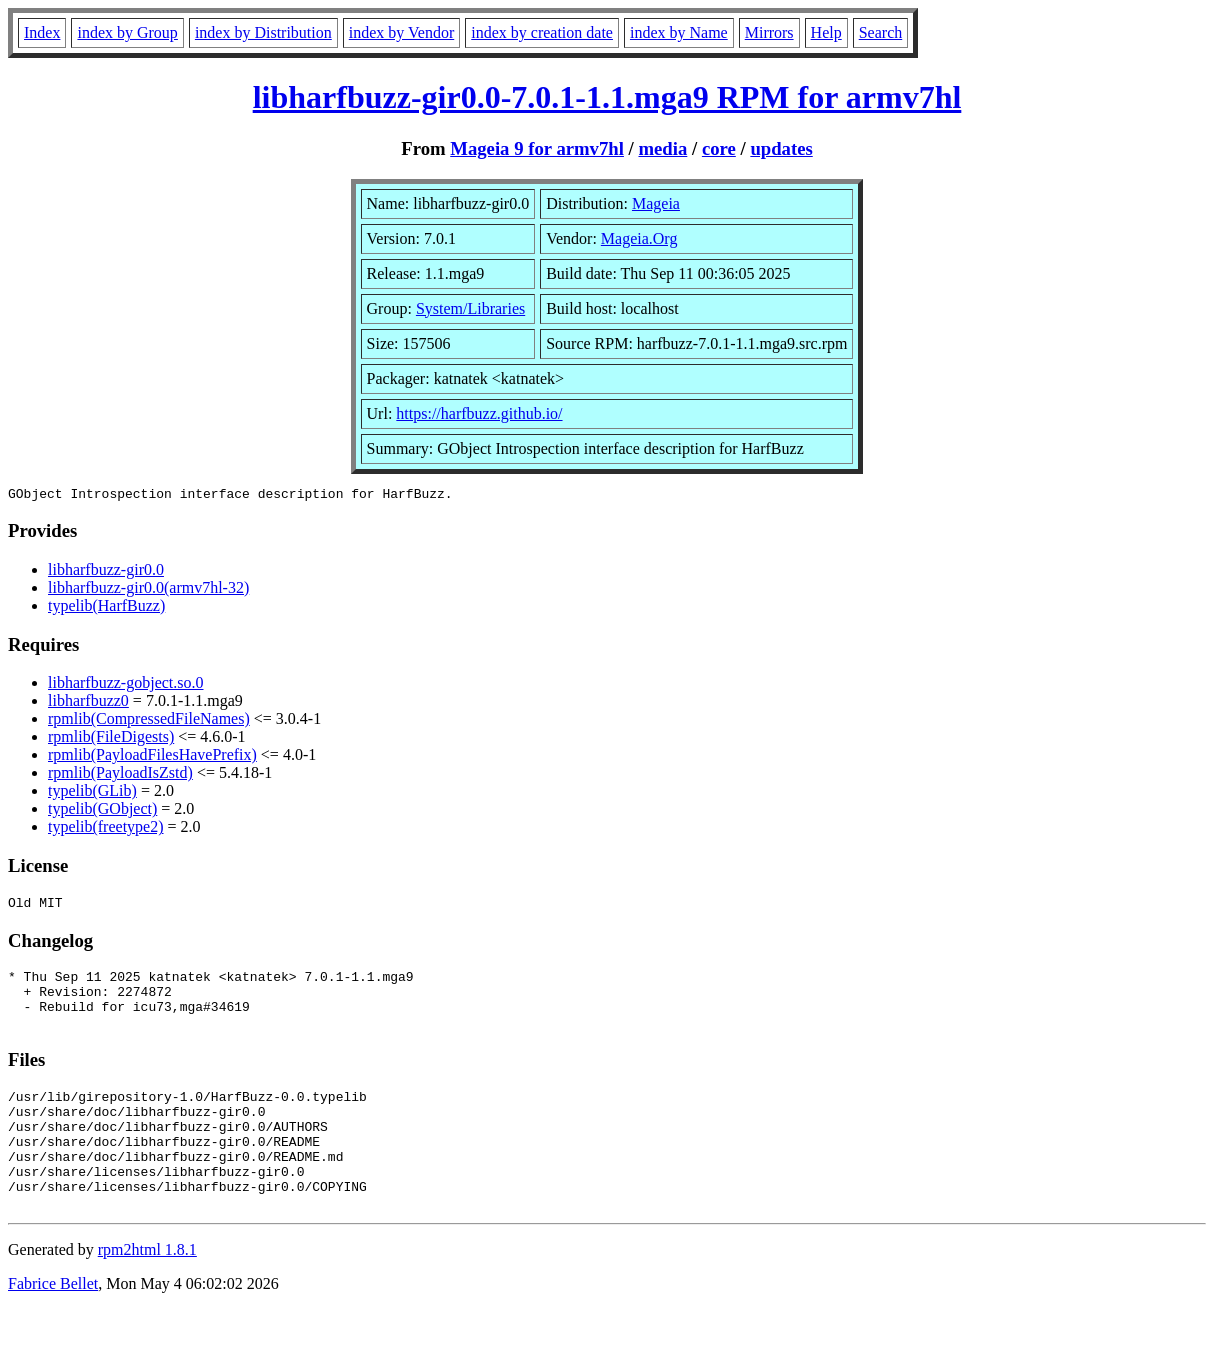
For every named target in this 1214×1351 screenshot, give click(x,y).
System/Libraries (470, 308)
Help (826, 32)
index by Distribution (263, 32)
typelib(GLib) (92, 793)
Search (881, 32)
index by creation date (542, 32)
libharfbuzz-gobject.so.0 (126, 685)
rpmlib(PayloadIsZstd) (120, 775)
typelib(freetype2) (106, 829)
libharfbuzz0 (88, 703)
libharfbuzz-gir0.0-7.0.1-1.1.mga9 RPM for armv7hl (607, 97)
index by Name (679, 32)
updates (781, 148)
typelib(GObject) (102, 811)
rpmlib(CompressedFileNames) (149, 721)
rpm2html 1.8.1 (147, 1291)
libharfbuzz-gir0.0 (106, 572)
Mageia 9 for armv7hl (537, 148)
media (662, 148)
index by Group (127, 32)
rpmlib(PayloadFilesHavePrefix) (152, 757)
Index (42, 32)
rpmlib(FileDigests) (111, 739)
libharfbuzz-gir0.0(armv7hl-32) (148, 590)
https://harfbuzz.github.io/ (479, 413)
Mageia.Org (639, 238)
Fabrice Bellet (53, 1325)
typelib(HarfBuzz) (106, 608)
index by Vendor (401, 32)
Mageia (656, 203)
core (719, 148)
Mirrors (769, 32)
